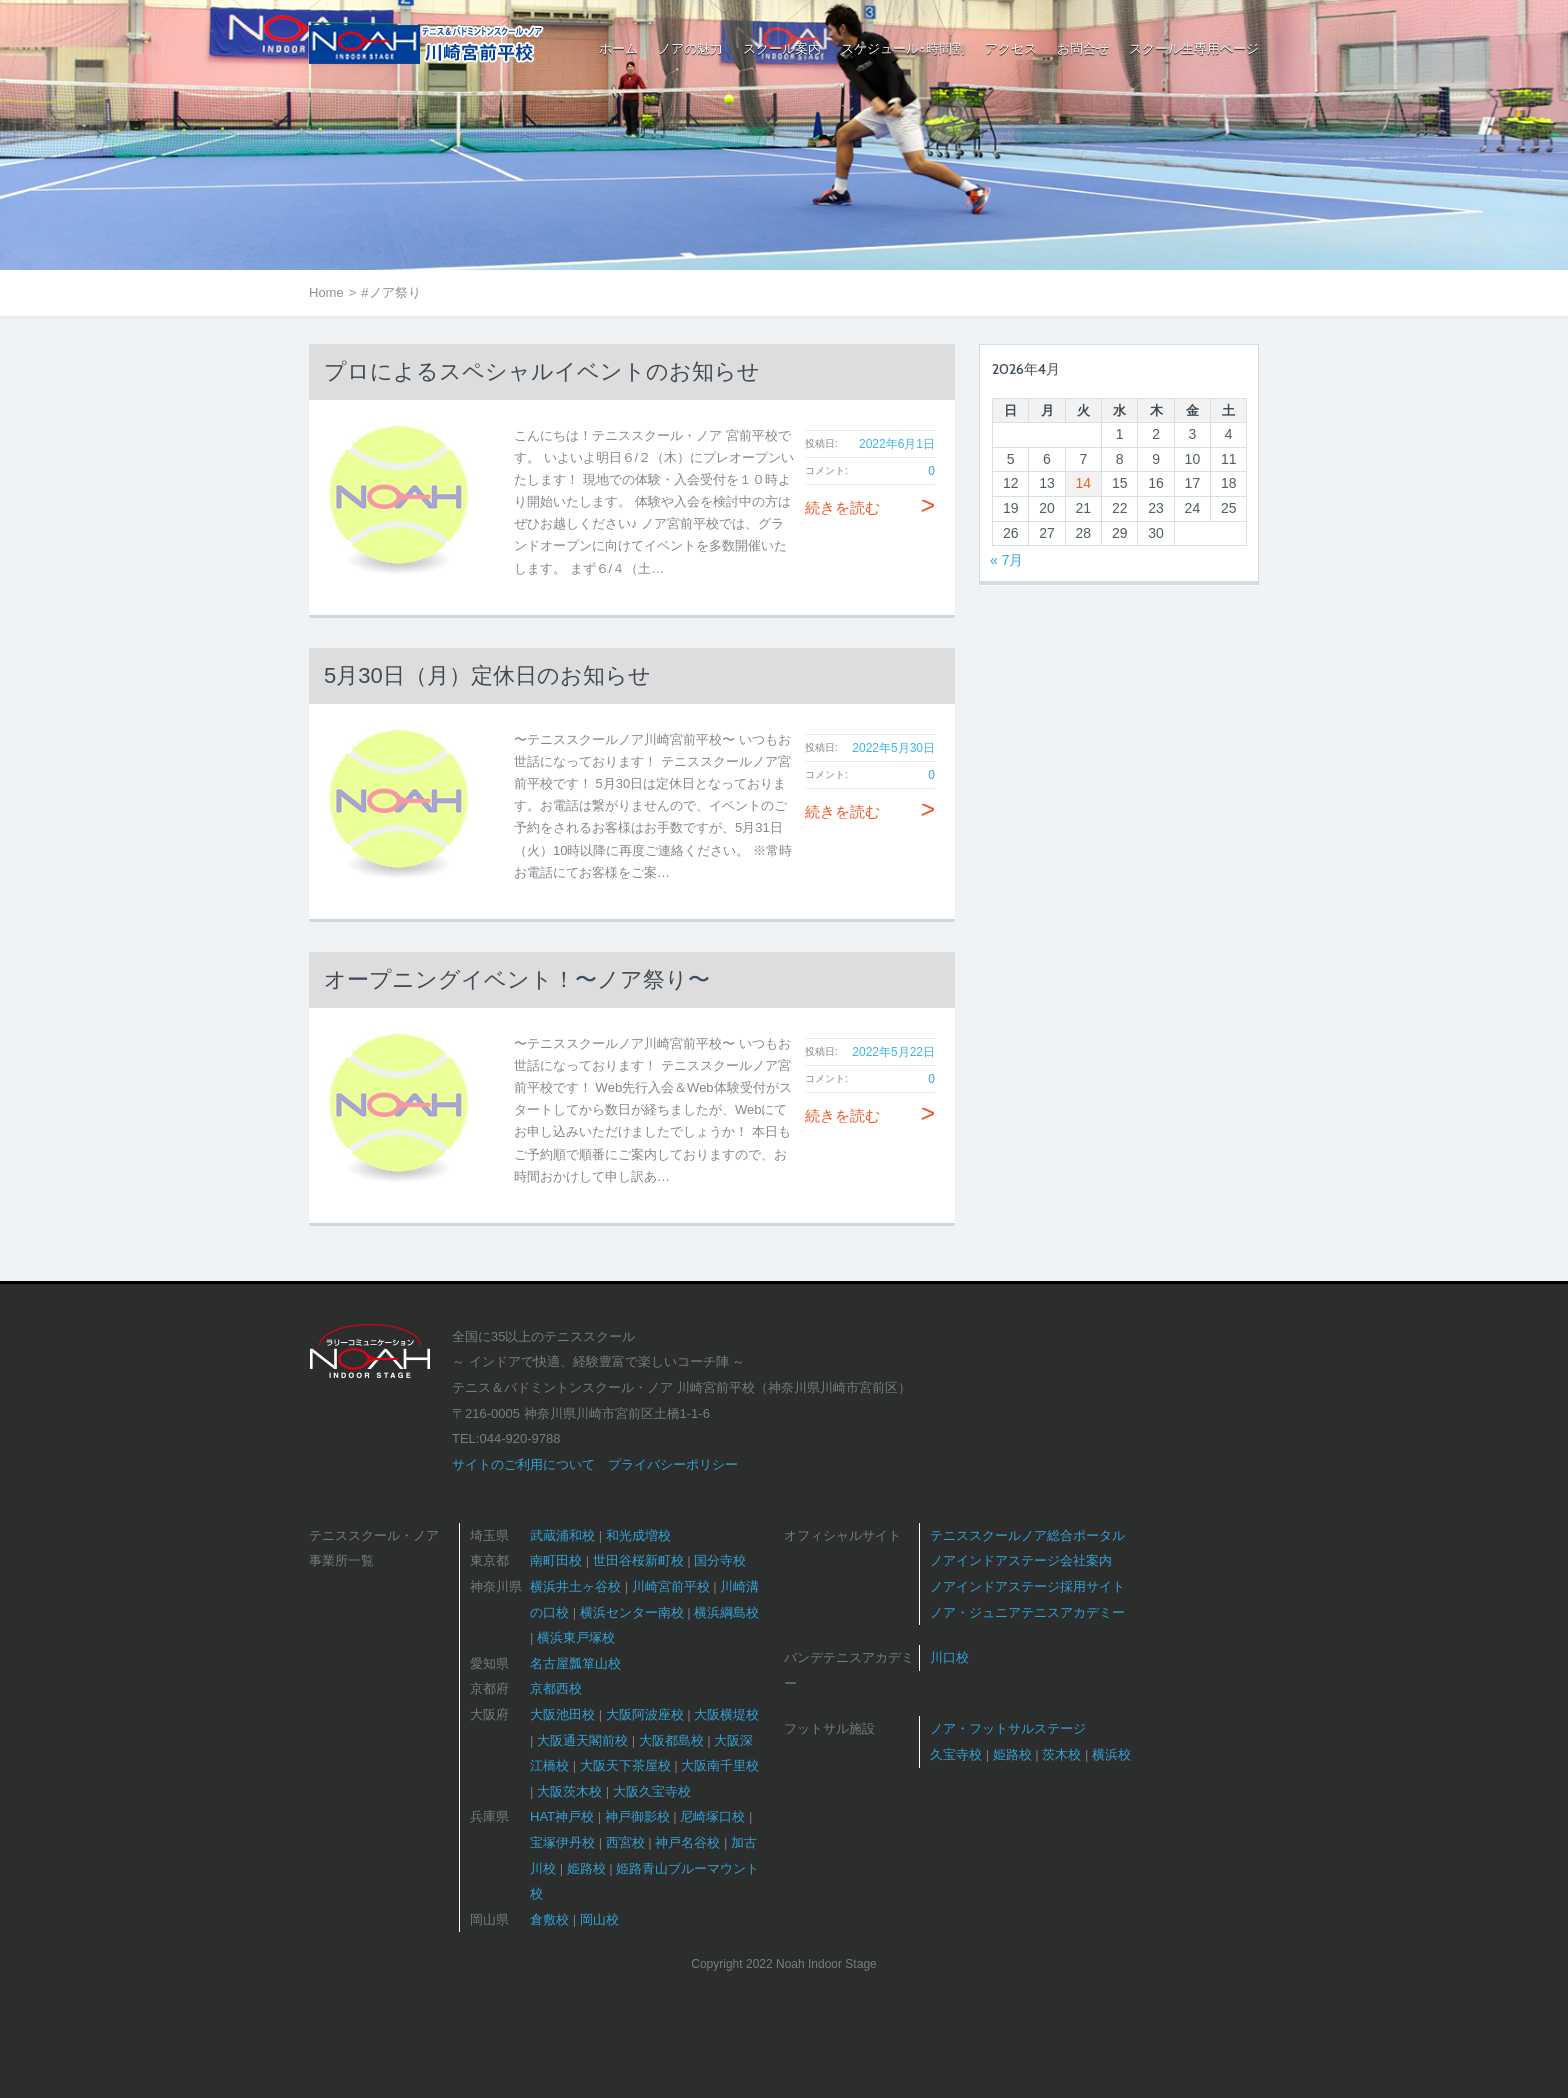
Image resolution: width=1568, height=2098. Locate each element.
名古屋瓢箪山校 (575, 1663)
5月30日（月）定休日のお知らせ (487, 675)
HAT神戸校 (562, 1816)
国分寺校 (720, 1560)
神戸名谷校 (687, 1842)
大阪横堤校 (726, 1714)
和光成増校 (638, 1535)
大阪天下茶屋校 (625, 1765)
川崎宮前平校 (671, 1586)
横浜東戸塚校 (576, 1637)
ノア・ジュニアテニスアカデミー (1027, 1612)
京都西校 (556, 1688)
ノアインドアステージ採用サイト (1027, 1586)
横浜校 (1111, 1754)
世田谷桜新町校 (638, 1560)
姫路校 (586, 1868)
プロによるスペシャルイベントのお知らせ (542, 371)
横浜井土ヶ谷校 (575, 1586)
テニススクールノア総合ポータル (1027, 1535)
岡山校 (599, 1919)
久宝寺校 (956, 1754)
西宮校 (625, 1842)
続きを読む (870, 507)
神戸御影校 (637, 1816)
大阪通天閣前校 (582, 1740)
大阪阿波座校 (645, 1714)
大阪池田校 (562, 1714)
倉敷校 (549, 1919)
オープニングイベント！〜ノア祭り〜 (517, 979)
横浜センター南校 (632, 1612)
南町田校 (556, 1560)
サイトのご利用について (523, 1464)
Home (326, 292)
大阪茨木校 (569, 1791)
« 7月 (1006, 560)
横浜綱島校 (726, 1612)
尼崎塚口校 (712, 1816)
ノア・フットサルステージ (1008, 1728)
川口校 (949, 1657)
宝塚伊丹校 (562, 1842)
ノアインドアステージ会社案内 (1021, 1560)
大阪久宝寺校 (652, 1791)
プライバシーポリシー (673, 1464)
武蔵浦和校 (562, 1535)
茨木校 (1061, 1754)
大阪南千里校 (720, 1765)
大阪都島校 (671, 1740)
